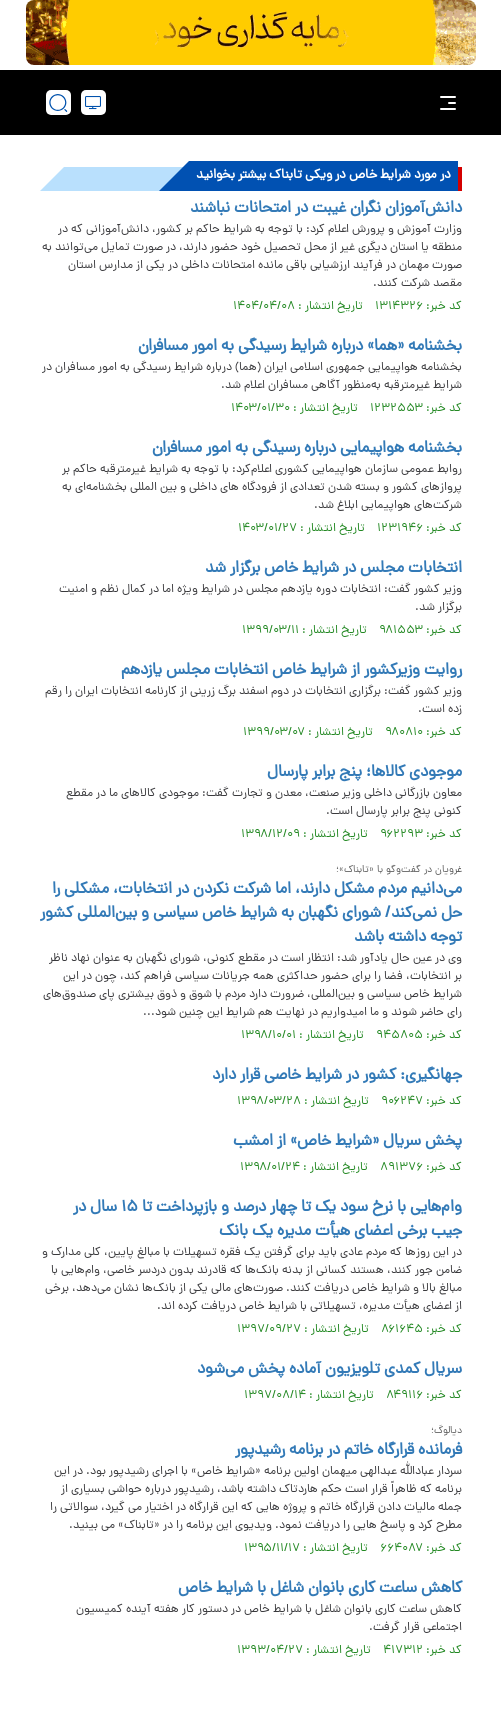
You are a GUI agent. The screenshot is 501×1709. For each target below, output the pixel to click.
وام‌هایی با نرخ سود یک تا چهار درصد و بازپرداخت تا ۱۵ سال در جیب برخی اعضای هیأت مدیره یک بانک (267, 1220)
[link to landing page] (257, 102)
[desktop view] (93, 102)
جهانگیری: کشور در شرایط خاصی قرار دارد (337, 1076)
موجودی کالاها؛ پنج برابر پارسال (364, 773)
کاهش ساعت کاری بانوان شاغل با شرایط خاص (320, 1589)
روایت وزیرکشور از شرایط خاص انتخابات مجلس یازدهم (291, 671)
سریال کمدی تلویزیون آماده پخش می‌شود (329, 1370)
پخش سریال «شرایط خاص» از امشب (347, 1142)
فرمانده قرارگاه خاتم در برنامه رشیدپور (348, 1451)
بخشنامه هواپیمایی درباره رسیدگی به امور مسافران (307, 449)
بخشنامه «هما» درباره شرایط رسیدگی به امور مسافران (300, 347)
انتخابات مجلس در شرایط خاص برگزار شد (333, 569)
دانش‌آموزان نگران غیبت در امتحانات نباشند (326, 209)
